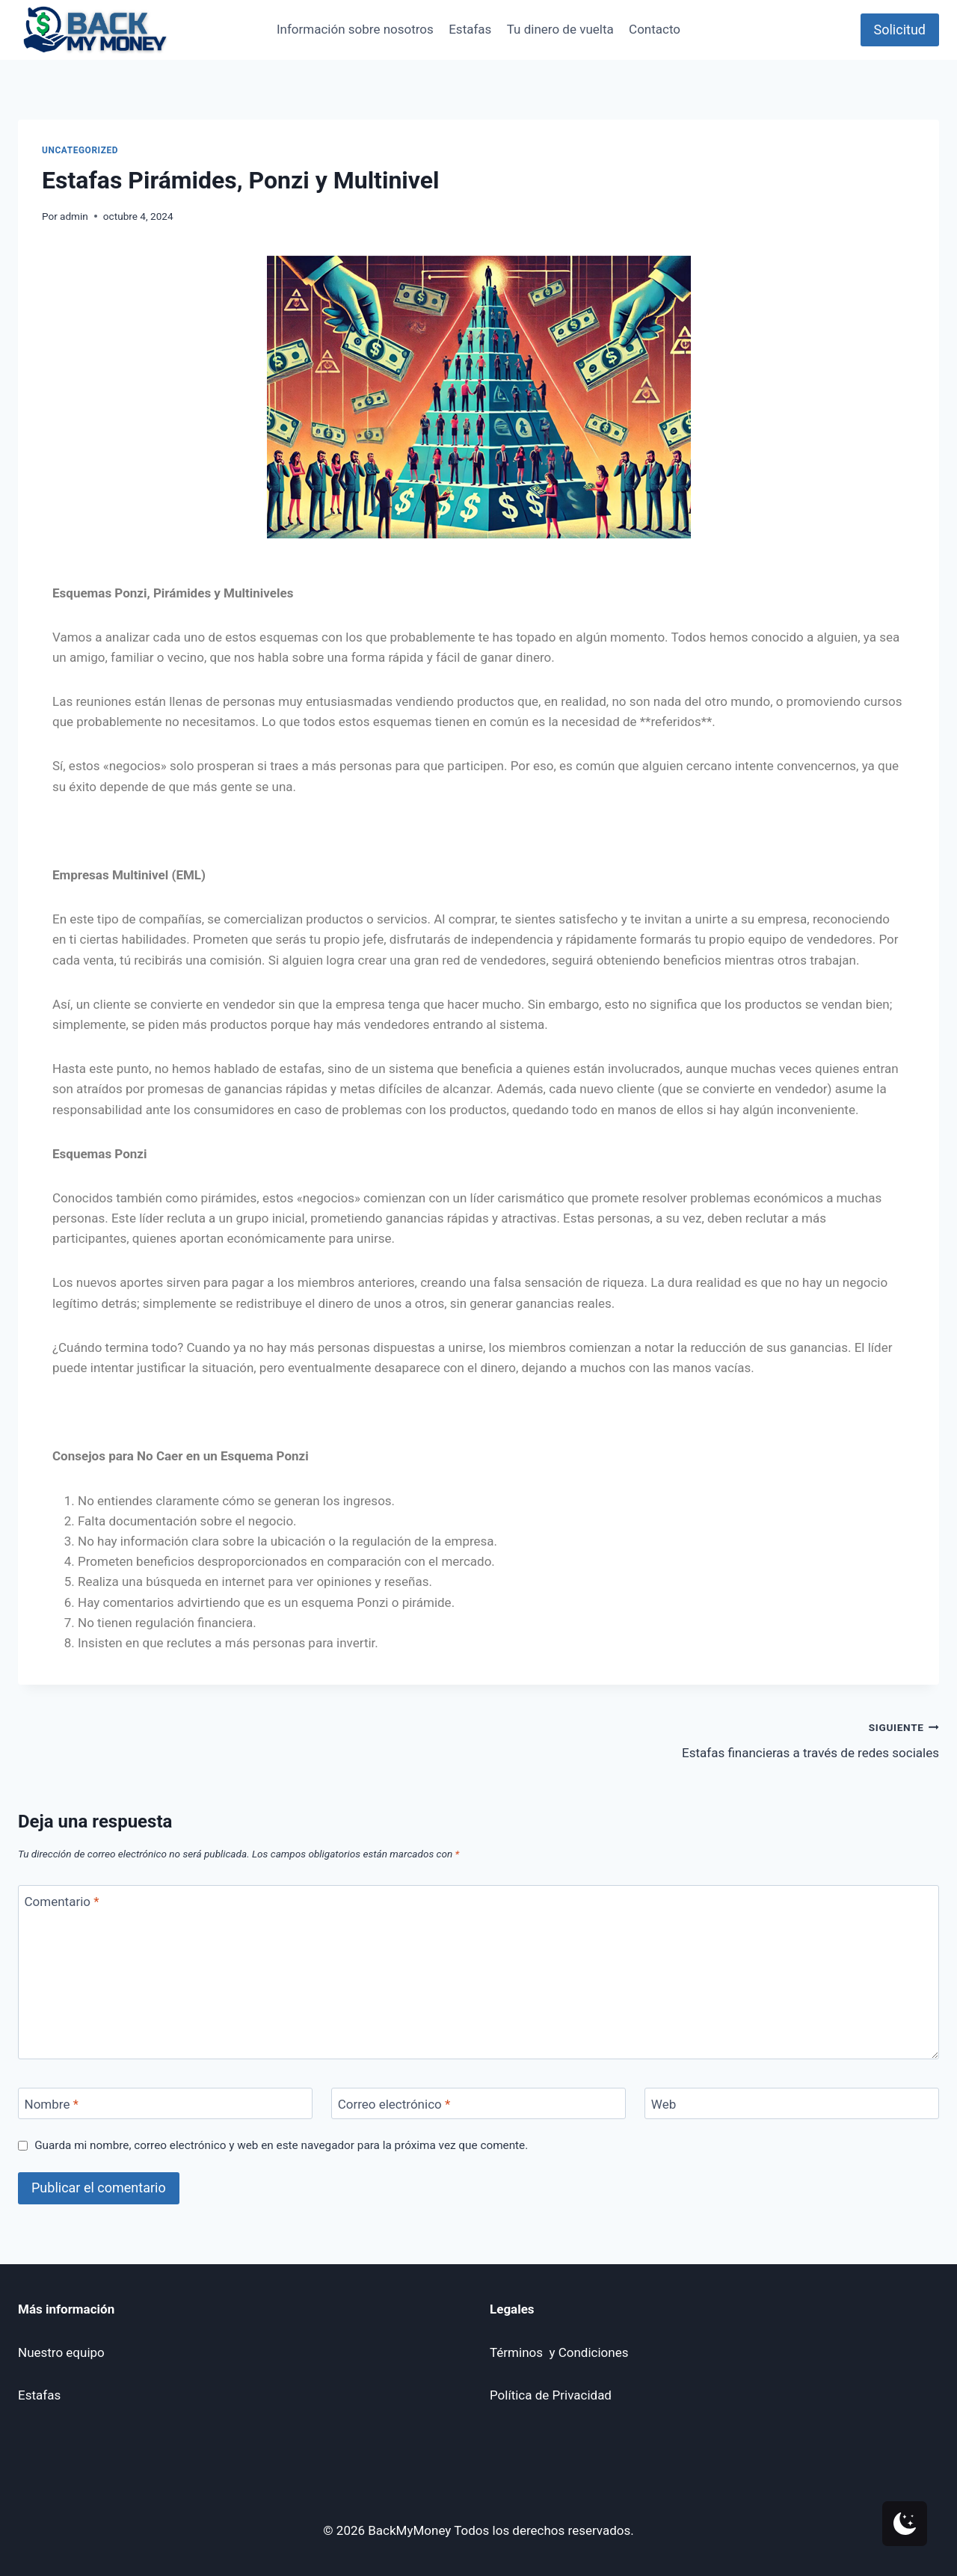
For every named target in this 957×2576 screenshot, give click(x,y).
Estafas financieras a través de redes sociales (715, 1739)
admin (74, 216)
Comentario (62, 1901)
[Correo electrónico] (478, 2104)
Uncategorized (80, 150)
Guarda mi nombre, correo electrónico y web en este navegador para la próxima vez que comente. (281, 2145)
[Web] (791, 2104)
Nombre (52, 2104)
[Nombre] (165, 2104)
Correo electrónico (394, 2104)
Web (663, 2104)
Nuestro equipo (61, 2352)
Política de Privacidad (551, 2395)
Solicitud (900, 29)
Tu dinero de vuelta (560, 29)
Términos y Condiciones (559, 2352)
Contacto (654, 29)
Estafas (470, 29)
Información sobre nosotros (355, 29)
